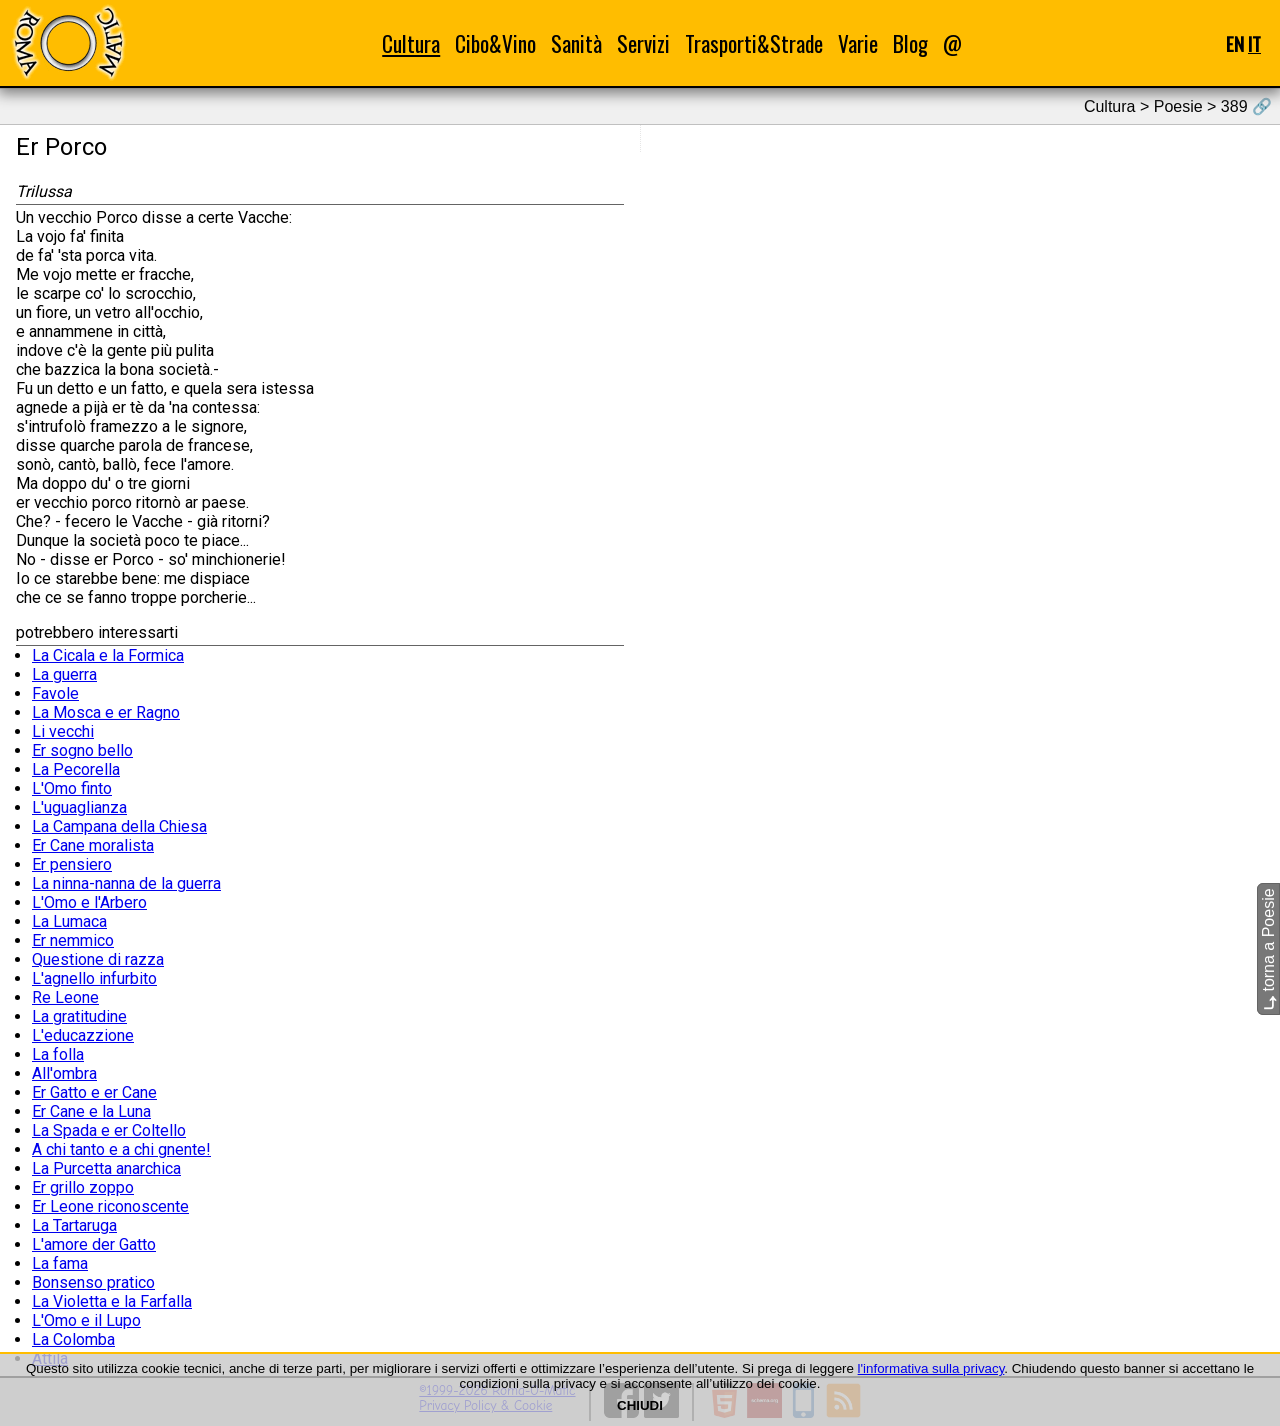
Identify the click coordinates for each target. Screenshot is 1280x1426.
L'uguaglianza (79, 807)
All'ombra (64, 1073)
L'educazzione (83, 1035)
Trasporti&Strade (754, 43)
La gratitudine (79, 1016)
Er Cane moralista (93, 845)
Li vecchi (63, 731)
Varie (858, 43)
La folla (58, 1054)
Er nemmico (73, 940)
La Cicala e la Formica (108, 655)
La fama (60, 1263)
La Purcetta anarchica (106, 1168)
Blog (910, 43)
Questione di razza (98, 959)
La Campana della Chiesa (119, 826)
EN (1235, 43)
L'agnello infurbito (94, 978)
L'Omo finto (72, 788)
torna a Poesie (1268, 950)
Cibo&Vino (495, 43)
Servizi (643, 43)
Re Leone (65, 997)
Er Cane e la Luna (91, 1111)
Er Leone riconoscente (110, 1206)
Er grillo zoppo (83, 1187)
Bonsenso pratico (93, 1282)
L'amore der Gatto (94, 1244)
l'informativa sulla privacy (931, 1368)
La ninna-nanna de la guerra (126, 883)
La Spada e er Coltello (109, 1130)
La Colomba (73, 1339)
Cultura (411, 43)
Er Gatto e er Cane (94, 1092)
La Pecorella (76, 769)
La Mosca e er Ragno (106, 712)
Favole (55, 693)
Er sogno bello (82, 750)
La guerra (64, 674)
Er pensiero (72, 864)
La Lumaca (69, 921)
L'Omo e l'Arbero (89, 902)
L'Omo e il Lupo (86, 1320)
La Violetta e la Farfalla (112, 1301)
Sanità (576, 43)
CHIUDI (640, 1405)
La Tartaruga (74, 1225)
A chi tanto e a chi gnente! (121, 1149)
